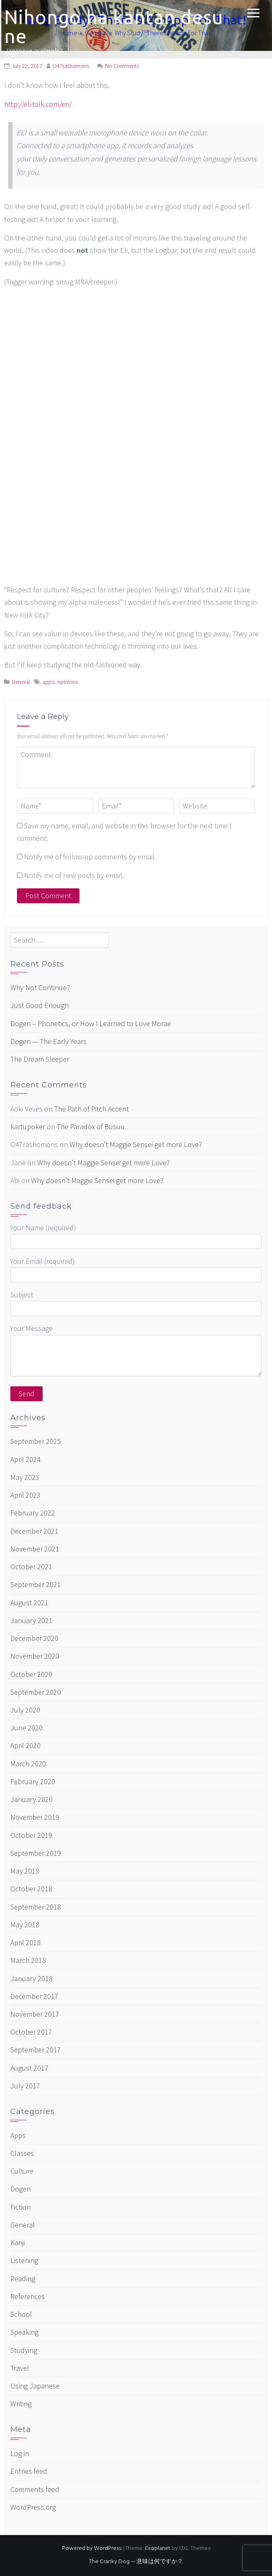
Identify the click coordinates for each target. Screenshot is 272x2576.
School (21, 2314)
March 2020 (28, 1763)
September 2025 (35, 1441)
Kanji (17, 2242)
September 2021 (35, 1584)
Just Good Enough (39, 1005)
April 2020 (25, 1745)
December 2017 (34, 1996)
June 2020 (26, 1727)
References (27, 2296)
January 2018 (31, 1978)
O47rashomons (71, 66)
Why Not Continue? (40, 987)
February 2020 (32, 1781)
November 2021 (34, 1549)
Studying (23, 2350)
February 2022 (32, 1513)
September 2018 (35, 1907)
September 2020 (35, 1692)
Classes (22, 2153)
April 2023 (25, 1495)
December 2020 (34, 1638)
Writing (20, 2403)
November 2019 (34, 1817)
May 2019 (24, 1871)
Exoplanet (158, 2548)
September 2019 (35, 1853)
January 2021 (31, 1620)
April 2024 (25, 1459)
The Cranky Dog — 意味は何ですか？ (136, 2561)
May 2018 (24, 1924)
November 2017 (34, 2014)
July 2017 (25, 2085)
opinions (67, 681)
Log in (19, 2453)
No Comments (122, 66)
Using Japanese (35, 2386)
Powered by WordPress (91, 2548)
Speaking (24, 2332)
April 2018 (25, 1942)
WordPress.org (33, 2507)
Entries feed (28, 2471)
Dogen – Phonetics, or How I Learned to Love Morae (90, 1023)
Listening (24, 2260)
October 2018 (31, 1888)
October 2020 (31, 1674)
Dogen (20, 2189)
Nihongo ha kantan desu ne (113, 26)
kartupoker (27, 1126)
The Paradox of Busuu (91, 1126)
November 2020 (34, 1656)
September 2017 (35, 2049)
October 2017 (31, 2032)
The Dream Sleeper (39, 1059)
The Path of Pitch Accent (91, 1109)
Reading (22, 2278)
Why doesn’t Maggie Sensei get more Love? (136, 1144)
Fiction (20, 2207)
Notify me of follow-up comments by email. (90, 856)
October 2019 (31, 1835)
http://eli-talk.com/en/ (38, 104)
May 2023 (24, 1477)
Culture (22, 2171)
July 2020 (25, 1710)
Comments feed (34, 2489)
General (21, 681)
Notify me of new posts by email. (74, 875)
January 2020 (31, 1799)
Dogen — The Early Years (48, 1041)
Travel (19, 2368)
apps (48, 681)
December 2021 (34, 1531)
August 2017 (29, 2068)
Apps (18, 2135)
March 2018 (28, 1960)
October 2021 (31, 1566)
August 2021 (29, 1602)
